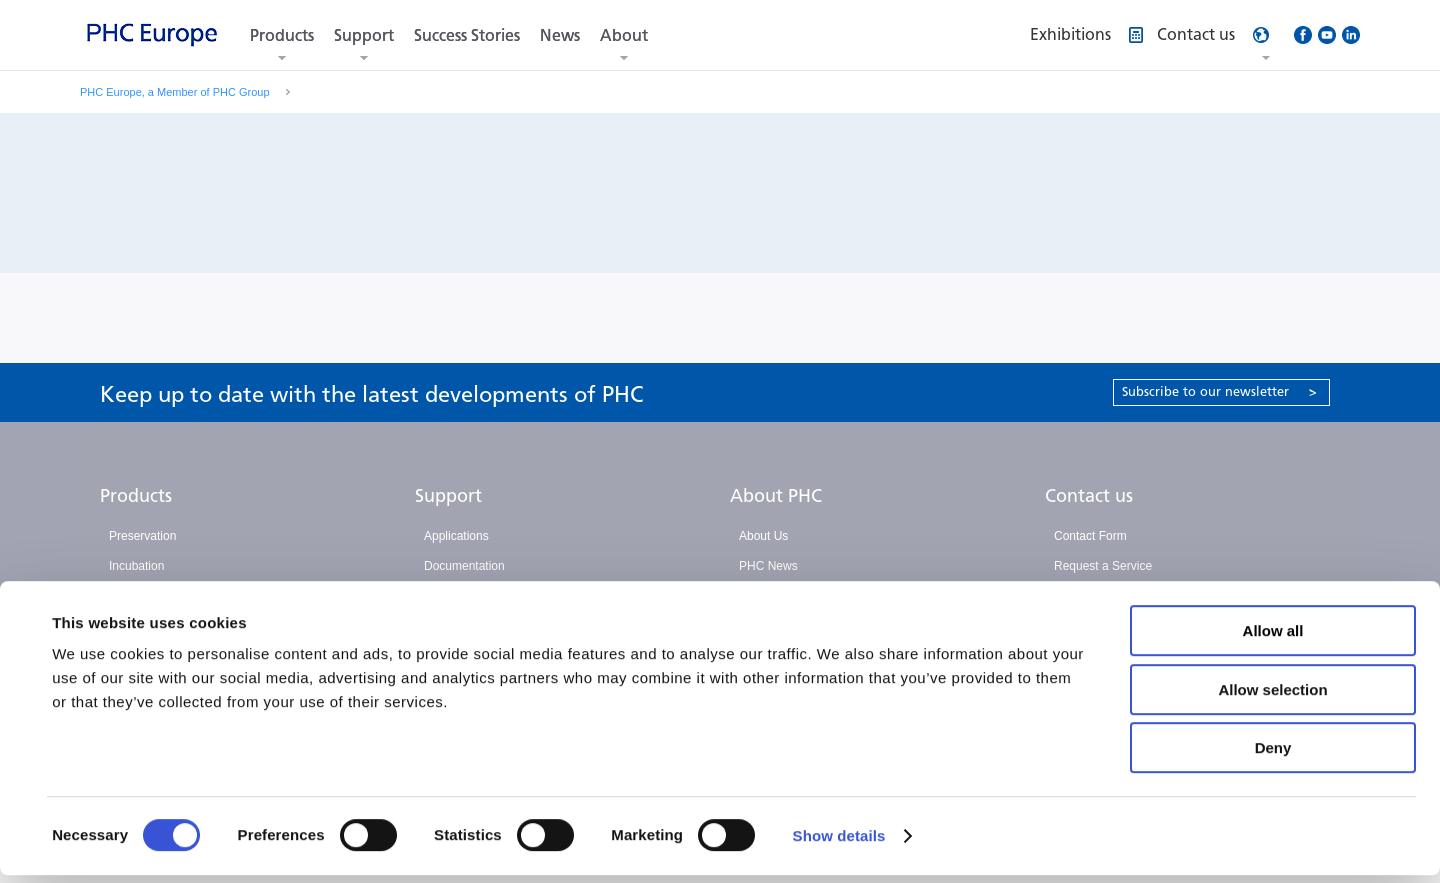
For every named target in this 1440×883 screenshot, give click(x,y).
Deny (1273, 755)
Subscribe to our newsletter (1219, 391)
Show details (839, 843)
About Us (763, 536)
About (624, 35)
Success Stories (467, 35)
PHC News (768, 566)
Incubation (136, 566)
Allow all (1273, 638)
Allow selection (1272, 697)
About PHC (776, 496)
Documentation (464, 566)
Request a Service (1103, 566)
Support (364, 35)
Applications (456, 536)
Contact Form (1090, 536)
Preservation (142, 536)
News (560, 35)
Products (282, 35)
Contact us (1089, 496)
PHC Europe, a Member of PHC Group (175, 92)
